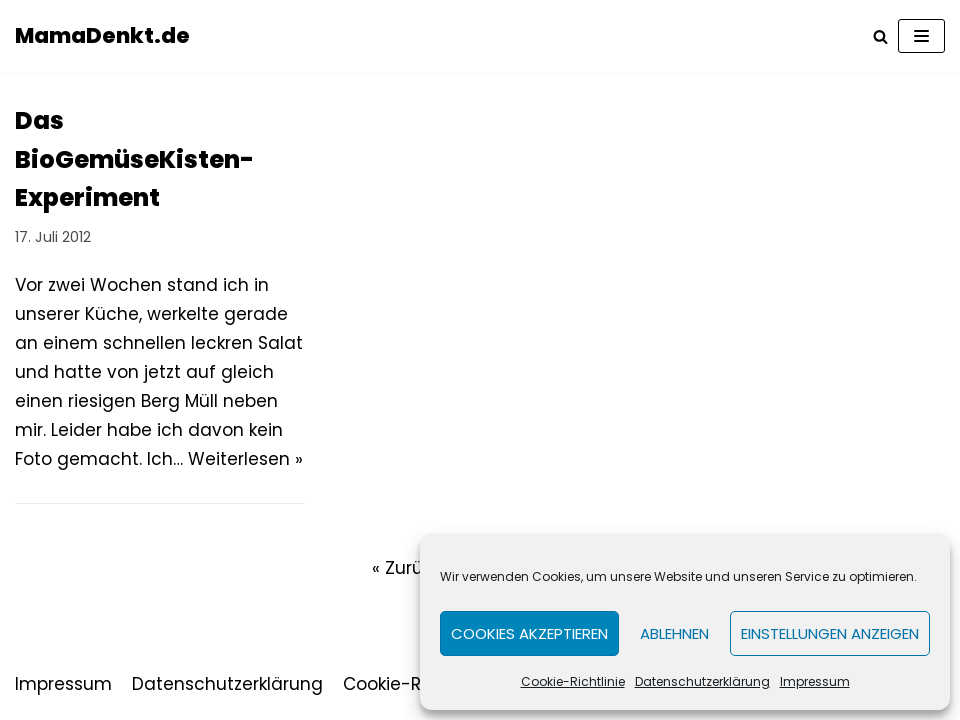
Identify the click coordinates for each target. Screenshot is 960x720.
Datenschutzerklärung (702, 681)
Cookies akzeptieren (529, 633)
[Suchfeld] (880, 36)
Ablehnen (674, 633)
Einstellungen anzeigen (830, 633)
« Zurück (407, 568)
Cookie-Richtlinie (573, 681)
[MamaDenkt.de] (102, 36)
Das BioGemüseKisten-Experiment (134, 159)
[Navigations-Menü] (921, 36)
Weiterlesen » (245, 459)
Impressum (815, 681)
